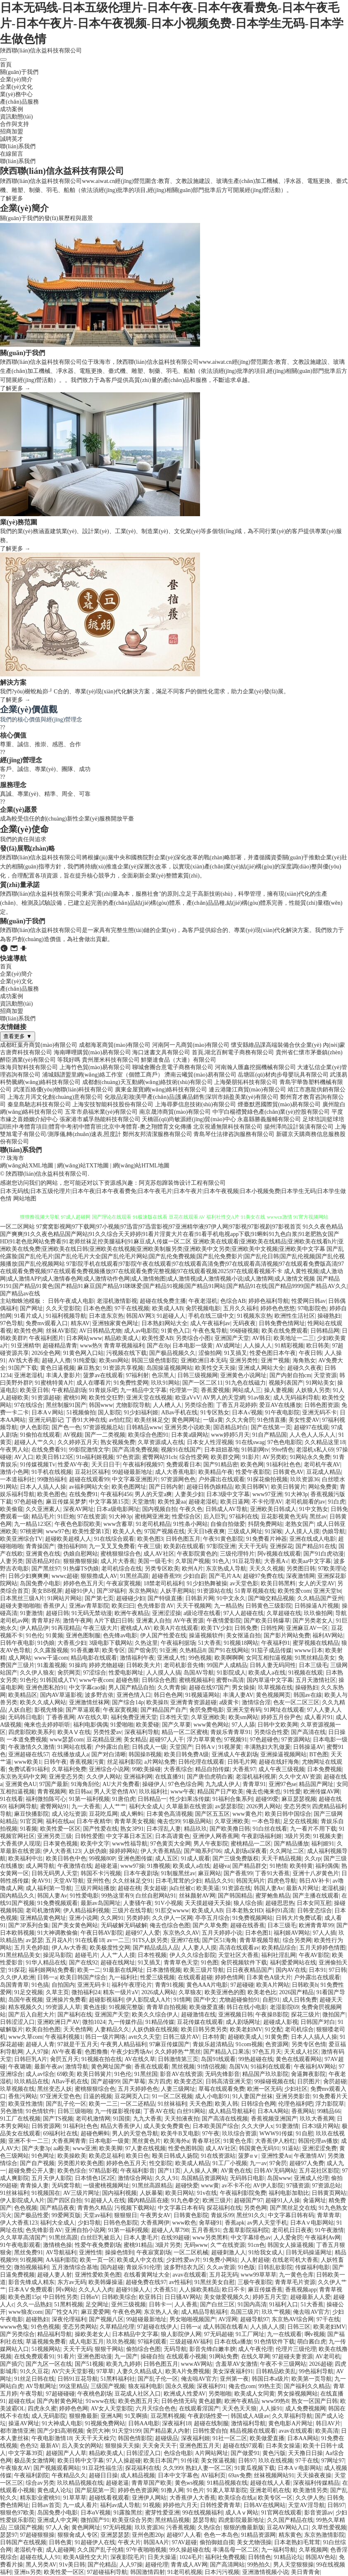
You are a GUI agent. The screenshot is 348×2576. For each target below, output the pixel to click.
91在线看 (11, 1799)
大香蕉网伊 (155, 2223)
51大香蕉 (209, 1643)
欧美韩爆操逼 (105, 2282)
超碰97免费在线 (263, 1576)
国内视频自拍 (159, 1509)
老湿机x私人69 (315, 1450)
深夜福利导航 (141, 1732)
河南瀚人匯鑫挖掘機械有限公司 (255, 1067)
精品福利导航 (54, 2334)
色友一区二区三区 (296, 1702)
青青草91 (254, 1784)
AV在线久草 (92, 1717)
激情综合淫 (256, 1702)
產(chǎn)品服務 (19, 102)
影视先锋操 (48, 1710)
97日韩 (337, 1970)
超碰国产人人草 (66, 2453)
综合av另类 (40, 2483)
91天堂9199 (126, 2431)
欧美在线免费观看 (285, 1331)
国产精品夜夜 (57, 2208)
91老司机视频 (184, 2572)
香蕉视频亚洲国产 (274, 2119)
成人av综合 (40, 2074)
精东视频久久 (25, 2007)
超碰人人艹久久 (34, 1442)
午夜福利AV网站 (315, 2067)
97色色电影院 (284, 1442)
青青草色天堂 (181, 1962)
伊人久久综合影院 (192, 1955)
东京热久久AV (181, 1933)
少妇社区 (295, 2089)
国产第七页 (99, 1598)
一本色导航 (266, 1821)
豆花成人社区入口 (137, 2394)
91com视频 (249, 2044)
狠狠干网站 (109, 2349)
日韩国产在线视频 (23, 2542)
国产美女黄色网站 (75, 1925)
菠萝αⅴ (248, 2156)
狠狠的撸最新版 (244, 2527)
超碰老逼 (106, 1866)
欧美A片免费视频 (187, 2371)
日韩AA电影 (144, 2423)
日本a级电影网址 (117, 1509)
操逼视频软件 (206, 1635)
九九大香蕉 (147, 2119)
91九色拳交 (185, 2200)
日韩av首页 (45, 2505)
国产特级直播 (165, 1598)
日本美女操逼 (283, 2446)
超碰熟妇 (37, 2319)
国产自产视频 (37, 2163)
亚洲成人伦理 (311, 2178)
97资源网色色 (178, 1479)
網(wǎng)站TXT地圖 (83, 1165)
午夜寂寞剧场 (153, 2252)
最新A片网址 (302, 1888)
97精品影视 (103, 2171)
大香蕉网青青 (69, 2141)
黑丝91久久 (250, 2215)
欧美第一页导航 (311, 2379)
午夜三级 (149, 1546)
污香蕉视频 (180, 2527)
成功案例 (11, 109)
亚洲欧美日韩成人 (273, 1509)
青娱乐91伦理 (143, 2267)
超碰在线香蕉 (247, 1925)
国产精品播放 (291, 1844)
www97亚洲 (267, 1494)
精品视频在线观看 (253, 2431)
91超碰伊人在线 (95, 2542)
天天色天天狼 (239, 2408)
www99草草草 (258, 2275)
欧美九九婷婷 (123, 2364)
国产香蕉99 (238, 1873)
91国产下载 (22, 1368)
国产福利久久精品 (307, 2386)
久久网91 (112, 1918)
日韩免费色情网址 (282, 1323)
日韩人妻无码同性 (273, 1665)
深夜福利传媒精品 (316, 2483)
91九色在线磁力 (245, 1383)
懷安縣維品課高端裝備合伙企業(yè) (276, 1045)
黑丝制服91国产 (66, 1405)
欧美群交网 (225, 1457)
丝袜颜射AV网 (197, 1896)
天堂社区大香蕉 (238, 1955)
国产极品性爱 (31, 2215)
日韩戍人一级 (149, 1747)
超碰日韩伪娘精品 (209, 1487)
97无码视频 (117, 2527)
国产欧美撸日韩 (230, 1829)
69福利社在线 (60, 2133)
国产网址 (31, 1308)
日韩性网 (272, 1628)
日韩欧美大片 (143, 1665)
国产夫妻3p (36, 2148)
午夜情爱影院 (224, 1621)
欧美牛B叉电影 (180, 2133)
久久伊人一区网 (172, 1918)
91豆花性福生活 (102, 2468)
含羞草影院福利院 (246, 2230)
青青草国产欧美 (151, 2483)
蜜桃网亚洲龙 (152, 1516)
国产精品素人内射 (166, 2431)
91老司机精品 (153, 1524)
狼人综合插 (248, 1903)
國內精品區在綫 (148, 2200)
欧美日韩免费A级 (186, 1754)
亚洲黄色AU (21, 1784)
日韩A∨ (205, 1747)
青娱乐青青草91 (230, 1732)
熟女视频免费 (117, 1442)
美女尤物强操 (254, 2542)
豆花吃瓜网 (103, 1814)
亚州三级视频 (128, 2304)
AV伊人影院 (268, 2185)
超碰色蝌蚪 (95, 2133)
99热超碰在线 (255, 2059)
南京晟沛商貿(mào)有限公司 (175, 1112)
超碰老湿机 (202, 1502)
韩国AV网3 (140, 1316)
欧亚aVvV (187, 1398)
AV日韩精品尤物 (100, 1331)
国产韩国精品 (235, 1896)
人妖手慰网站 (177, 1591)
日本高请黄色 (172, 1836)
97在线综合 (28, 1405)
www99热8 (275, 2401)
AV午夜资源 (188, 1621)
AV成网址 (228, 1346)
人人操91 (270, 2408)
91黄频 (54, 1635)
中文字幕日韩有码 (291, 2215)
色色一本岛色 (221, 2535)
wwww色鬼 (14, 2327)
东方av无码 (71, 2282)
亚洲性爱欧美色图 (98, 2275)
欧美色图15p (24, 2297)
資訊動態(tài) (16, 117)
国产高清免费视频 (135, 1450)
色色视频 (25, 2208)
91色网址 (43, 2156)
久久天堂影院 (63, 1308)
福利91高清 (279, 1910)
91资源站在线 (214, 1591)
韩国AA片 (156, 2542)
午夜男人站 (14, 1450)
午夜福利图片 (46, 1338)
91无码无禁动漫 (92, 1613)
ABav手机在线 (179, 1412)
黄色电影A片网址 (290, 2423)
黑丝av (318, 1516)
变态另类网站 (79, 2327)
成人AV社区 (158, 1554)
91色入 (221, 1561)
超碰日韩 (57, 1613)
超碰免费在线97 (146, 2282)
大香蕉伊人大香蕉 (192, 2498)
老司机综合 (299, 2029)
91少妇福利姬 (141, 1412)
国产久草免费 (210, 1925)
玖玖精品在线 (31, 2081)
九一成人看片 (80, 2505)
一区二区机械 (191, 2252)
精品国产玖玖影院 (265, 2074)
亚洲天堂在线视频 (149, 1398)
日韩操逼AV (308, 1747)
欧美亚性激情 (25, 2104)
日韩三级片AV (181, 2037)
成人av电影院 (141, 1331)
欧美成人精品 (192, 2163)
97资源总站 (326, 2185)
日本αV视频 (96, 2513)
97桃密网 (31, 1531)
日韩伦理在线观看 (201, 1762)
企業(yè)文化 (16, 87)
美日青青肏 (305, 2572)
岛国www (279, 2178)
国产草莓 (133, 2081)
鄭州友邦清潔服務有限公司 (157, 1134)
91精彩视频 (289, 1346)
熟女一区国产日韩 (314, 2401)
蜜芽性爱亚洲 (162, 2513)
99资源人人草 (63, 2007)
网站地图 (24, 1198)
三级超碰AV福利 (190, 2342)
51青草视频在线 (255, 1591)
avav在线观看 (189, 2275)
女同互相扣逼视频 (269, 1658)
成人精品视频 (137, 2475)
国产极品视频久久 (172, 1353)
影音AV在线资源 (181, 2074)
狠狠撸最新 (83, 2416)
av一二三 (118, 1940)
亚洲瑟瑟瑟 (114, 2535)
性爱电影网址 (126, 1673)
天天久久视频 (266, 1569)
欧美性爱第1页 (91, 1531)
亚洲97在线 (185, 1940)
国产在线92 (83, 1962)
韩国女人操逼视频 (290, 2245)
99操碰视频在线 (274, 2081)
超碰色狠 (127, 1680)
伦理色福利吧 (295, 2104)
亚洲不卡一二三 (28, 2141)
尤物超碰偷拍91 (239, 2000)
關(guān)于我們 (19, 72)
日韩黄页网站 (329, 2193)
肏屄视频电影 (203, 1308)
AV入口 (23, 1457)
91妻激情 (31, 1613)
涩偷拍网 (210, 1353)
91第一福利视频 (89, 1799)
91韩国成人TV (58, 1680)
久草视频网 (313, 2550)
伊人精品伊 (34, 1628)
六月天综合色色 (156, 2408)
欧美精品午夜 (215, 1472)
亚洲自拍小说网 (85, 2230)
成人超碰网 (60, 2550)
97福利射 (137, 1375)
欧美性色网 (28, 1331)
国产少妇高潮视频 (60, 2431)
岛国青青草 (14, 1985)
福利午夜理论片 (132, 1985)
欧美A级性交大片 (85, 2557)
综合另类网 (297, 1940)
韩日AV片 (328, 2423)
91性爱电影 (84, 1896)
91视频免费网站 (105, 2423)
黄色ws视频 (190, 2483)
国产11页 (169, 2171)
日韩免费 (245, 1628)
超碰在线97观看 (243, 2446)
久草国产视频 (192, 1561)
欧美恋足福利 (106, 2156)
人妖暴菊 (151, 2193)
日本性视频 (152, 1955)
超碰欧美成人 (245, 2037)
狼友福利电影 (145, 2386)
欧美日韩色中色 (66, 1858)
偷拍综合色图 (143, 2349)
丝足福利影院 (124, 1762)
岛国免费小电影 (40, 1583)
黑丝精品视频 (172, 2520)
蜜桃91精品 (138, 2245)
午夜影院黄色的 (197, 1554)
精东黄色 (290, 2535)
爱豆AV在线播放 (280, 1405)
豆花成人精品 (323, 1472)
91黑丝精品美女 (315, 1658)
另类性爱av (107, 1732)
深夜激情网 (300, 1576)
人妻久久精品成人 (140, 2371)
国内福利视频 (119, 2193)
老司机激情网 (43, 1910)
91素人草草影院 (227, 2490)
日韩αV (89, 2297)
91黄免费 (276, 2037)
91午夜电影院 (282, 1412)
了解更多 (11, 198)
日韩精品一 (152, 1799)
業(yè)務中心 (16, 94)
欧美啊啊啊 (229, 1658)
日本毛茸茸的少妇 (178, 1881)
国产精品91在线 (316, 1546)
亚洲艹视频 (275, 1360)
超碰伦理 (156, 2565)
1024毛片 (191, 2557)
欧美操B (156, 1702)
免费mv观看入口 (47, 1323)
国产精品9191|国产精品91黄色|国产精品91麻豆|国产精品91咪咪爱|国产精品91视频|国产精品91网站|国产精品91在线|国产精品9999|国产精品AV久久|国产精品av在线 (174, 1286)
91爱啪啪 (121, 1725)
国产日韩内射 (166, 1487)
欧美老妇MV (246, 2029)
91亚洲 (168, 1650)
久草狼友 (190, 1992)
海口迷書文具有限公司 (161, 1052)
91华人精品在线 (46, 1962)
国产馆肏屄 (142, 1650)
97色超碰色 (28, 1502)
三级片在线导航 (132, 1910)
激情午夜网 (77, 1621)
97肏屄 (278, 2163)
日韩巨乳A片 (30, 2059)
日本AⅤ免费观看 (30, 2290)
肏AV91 (40, 1881)
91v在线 (207, 2193)
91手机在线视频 (51, 1472)
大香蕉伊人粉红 (275, 2141)
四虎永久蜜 (42, 2408)
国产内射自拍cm (290, 1375)
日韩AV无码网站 (275, 2171)
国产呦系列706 (203, 1851)
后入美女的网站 (82, 2446)
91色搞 (40, 1985)
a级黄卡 (229, 1702)
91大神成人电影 (62, 2423)
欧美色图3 (150, 1539)
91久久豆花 (34, 2371)
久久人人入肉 (96, 2290)
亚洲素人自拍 (153, 1621)
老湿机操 (333, 1888)
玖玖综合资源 (239, 2133)
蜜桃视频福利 (196, 1680)
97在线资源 (91, 1516)
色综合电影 (178, 2453)
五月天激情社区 (316, 1680)
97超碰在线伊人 (157, 2327)
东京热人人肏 (161, 2312)
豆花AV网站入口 (288, 2527)
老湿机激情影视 (117, 1301)
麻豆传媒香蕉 (265, 2290)
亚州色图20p (148, 2535)
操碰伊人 (153, 1784)
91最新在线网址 (123, 1970)
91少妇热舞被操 (207, 1583)
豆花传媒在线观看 (200, 2022)
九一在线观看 (284, 2334)
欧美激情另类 (310, 2490)
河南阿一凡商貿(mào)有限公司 (190, 1045)
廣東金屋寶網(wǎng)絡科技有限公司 (161, 1089)
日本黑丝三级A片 (22, 1598)
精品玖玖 (195, 1829)
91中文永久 (231, 1598)
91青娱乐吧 (103, 1390)
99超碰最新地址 (132, 1472)
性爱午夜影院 (253, 1472)
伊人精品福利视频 (86, 1910)
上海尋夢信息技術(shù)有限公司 (195, 1104)
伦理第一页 (183, 1390)
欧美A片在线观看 (176, 1628)
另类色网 (255, 2208)
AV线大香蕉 (23, 1360)
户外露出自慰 (112, 1747)
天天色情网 (77, 2029)
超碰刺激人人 (228, 2252)
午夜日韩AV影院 (102, 1933)
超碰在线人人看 (270, 2483)
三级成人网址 (245, 1531)
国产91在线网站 (228, 1650)
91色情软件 (40, 2111)
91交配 (273, 2029)
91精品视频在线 (227, 2483)
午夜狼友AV (15, 2468)
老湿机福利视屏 (256, 1777)
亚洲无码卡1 (93, 1985)
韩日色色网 (168, 1695)
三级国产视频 (108, 2386)
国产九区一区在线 (49, 2364)
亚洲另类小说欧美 (187, 1427)
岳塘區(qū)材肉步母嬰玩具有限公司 (283, 1075)
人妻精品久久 (112, 2029)
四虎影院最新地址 (241, 2520)
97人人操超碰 (123, 2460)
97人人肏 (57, 2527)
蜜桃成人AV (135, 1628)
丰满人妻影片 (63, 1375)
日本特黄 (213, 2037)
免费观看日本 (183, 1464)
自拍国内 (63, 1985)
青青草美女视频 (134, 1821)
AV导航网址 (41, 2386)
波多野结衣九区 (184, 2267)
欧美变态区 (188, 2081)
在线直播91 (169, 1777)
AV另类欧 (274, 1457)
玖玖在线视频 (275, 2460)
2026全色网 (45, 1353)
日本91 (317, 1970)
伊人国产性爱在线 (163, 1635)
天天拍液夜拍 (181, 2119)
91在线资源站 (218, 2156)
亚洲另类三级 (54, 1836)
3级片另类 (297, 1836)
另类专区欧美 (162, 1569)
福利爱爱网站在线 (293, 1962)
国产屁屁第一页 (95, 2490)
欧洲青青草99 (316, 1925)
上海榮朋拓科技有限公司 (246, 1082)
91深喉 (273, 1531)
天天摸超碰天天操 (208, 1903)
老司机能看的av (305, 1502)
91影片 (251, 1457)
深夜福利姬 (195, 2438)
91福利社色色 (283, 1464)
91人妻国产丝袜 (252, 2096)
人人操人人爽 (200, 2171)
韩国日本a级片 (270, 2379)
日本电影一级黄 (192, 1346)
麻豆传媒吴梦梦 (66, 1502)
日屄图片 (308, 2081)
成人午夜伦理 (255, 2349)
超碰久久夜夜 (304, 1368)
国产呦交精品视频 (271, 1598)
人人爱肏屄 (288, 2237)
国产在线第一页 (271, 1427)
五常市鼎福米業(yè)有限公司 (101, 1112)
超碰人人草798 (170, 2230)
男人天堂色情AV (115, 1791)
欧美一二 (88, 1970)
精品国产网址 (316, 1784)
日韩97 (246, 2460)
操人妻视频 (278, 1390)
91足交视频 (28, 1992)
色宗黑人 (163, 1375)
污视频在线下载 (126, 1353)
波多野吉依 (99, 1695)
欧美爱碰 (147, 1725)
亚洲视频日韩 (235, 2014)
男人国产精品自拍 (131, 1687)
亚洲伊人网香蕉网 (216, 1836)
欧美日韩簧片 (288, 1487)
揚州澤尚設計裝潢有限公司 (299, 1127)
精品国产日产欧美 (220, 1791)
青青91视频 (169, 1985)
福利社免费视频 (225, 2557)
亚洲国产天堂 (232, 1338)
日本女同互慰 (314, 1903)
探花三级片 (305, 2014)
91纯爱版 (84, 1360)
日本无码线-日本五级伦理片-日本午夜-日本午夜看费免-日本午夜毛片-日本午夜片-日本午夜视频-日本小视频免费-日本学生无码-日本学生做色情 (171, 23)
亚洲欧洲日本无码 (204, 1360)
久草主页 (57, 1992)
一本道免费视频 (27, 1739)
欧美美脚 (110, 2148)
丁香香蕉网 (60, 1717)
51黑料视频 (68, 2304)
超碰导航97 (254, 2319)
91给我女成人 (265, 2252)
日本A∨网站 (47, 1412)
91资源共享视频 (123, 1368)
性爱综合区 (186, 1516)
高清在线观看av (239, 1948)
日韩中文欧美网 (277, 1725)
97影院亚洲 (221, 1546)
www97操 (132, 1866)
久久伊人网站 (103, 1777)
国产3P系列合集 (28, 1925)
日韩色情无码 (178, 2401)
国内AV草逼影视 (61, 1695)
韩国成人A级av (250, 2416)
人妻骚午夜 (137, 1903)
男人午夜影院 (210, 1844)
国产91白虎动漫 (323, 1554)
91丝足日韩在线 (34, 2379)
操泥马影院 (57, 1955)
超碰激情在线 (198, 2014)
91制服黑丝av (178, 1873)
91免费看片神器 (266, 1539)
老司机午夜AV (322, 1464)
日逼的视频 (97, 2096)
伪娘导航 (333, 1531)
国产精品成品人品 (156, 1948)
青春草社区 (206, 2141)
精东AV (80, 1323)
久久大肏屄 (240, 1420)
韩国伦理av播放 (318, 2141)
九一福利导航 (278, 2550)
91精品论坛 (288, 2557)
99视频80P (102, 1858)
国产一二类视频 (105, 1435)
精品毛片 (43, 1516)
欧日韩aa (80, 1791)
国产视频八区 (106, 2319)
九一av (258, 2163)
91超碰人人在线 (105, 2200)
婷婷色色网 (73, 2408)
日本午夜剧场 (141, 1873)
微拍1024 (93, 2022)
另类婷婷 (137, 1918)
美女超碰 (155, 1888)
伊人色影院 (34, 1427)
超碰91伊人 (79, 1591)
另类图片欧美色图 (80, 2163)
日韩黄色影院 (191, 2215)
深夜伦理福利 (69, 2319)
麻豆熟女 (88, 1368)
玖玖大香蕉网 (317, 2119)
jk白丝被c (181, 1888)
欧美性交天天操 (215, 1368)
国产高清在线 (308, 1732)
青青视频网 (51, 1791)
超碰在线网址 (117, 1962)
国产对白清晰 (108, 1754)
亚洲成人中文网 (57, 2520)
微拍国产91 (95, 2520)
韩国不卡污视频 (101, 1873)
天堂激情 (143, 1502)
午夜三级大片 (100, 1628)
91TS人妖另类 (150, 1940)
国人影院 (109, 1412)
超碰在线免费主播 (163, 1301)
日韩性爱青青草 (220, 2505)
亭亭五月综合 (212, 1918)
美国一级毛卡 (155, 1561)
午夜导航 (31, 2394)
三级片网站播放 (95, 1888)
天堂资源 (325, 1375)
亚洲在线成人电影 (312, 1539)
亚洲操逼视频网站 (283, 1754)
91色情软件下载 (274, 2342)
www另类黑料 (210, 2237)
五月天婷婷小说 (222, 1933)
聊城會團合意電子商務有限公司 (172, 1067)
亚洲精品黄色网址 (43, 1918)
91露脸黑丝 (127, 2513)
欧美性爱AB (157, 1338)
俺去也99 (168, 1821)
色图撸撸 (96, 2052)
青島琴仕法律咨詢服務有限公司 (233, 1134)
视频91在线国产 (181, 1450)
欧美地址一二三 (294, 1338)
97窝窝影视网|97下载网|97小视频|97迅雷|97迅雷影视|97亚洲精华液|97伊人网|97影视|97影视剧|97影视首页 (168, 1227)
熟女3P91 (132, 1829)
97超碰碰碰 (60, 2394)
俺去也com (242, 2386)
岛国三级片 (244, 2312)
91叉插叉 (235, 1353)
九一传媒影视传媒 (118, 2111)
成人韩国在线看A (225, 2327)
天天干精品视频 (281, 1858)
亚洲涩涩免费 (319, 2148)
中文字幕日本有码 (181, 2208)
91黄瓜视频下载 (254, 2468)
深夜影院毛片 (127, 2557)
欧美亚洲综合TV (21, 1539)
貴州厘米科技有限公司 (111, 1060)
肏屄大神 (98, 2431)
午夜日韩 (310, 1353)
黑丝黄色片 (146, 2141)
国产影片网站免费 (287, 1635)
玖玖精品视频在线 (80, 2483)
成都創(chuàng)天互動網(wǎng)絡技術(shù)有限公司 (147, 1082)
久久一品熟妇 (34, 2304)
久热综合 (209, 2527)
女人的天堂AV (316, 1583)
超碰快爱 (186, 2185)
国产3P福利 (111, 1591)
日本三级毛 (313, 1665)
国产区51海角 (219, 1940)
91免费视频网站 (252, 1918)
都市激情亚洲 (17, 2431)
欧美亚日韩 (34, 1390)
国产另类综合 (17, 2334)
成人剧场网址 (243, 2022)
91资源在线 (236, 1888)
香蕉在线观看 (151, 2067)
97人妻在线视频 (145, 2148)
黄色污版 (274, 2453)
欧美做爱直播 (206, 2007)
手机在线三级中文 (211, 1316)
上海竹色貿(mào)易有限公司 (95, 1067)
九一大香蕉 (86, 1806)
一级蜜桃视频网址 (106, 2185)
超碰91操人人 (133, 2290)
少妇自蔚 (194, 1576)
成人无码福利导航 (296, 1398)
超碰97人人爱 (142, 1933)
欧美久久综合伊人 (155, 2014)
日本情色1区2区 (95, 2178)
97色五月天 (267, 2052)
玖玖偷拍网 (318, 1613)
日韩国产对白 (317, 2022)
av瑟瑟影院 (229, 1806)
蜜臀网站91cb (159, 1457)
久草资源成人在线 (161, 1442)
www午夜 (182, 1791)
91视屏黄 (229, 1747)
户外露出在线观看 (221, 1479)
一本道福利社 (17, 1479)
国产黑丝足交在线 (293, 2208)
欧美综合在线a (236, 2498)
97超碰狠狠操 (37, 2535)
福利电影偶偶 (90, 1725)
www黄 (210, 2185)
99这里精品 (73, 2386)
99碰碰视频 (244, 1331)
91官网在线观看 (281, 2513)
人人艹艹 (114, 1806)
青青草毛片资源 (295, 2282)
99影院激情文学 (89, 1450)
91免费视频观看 (57, 1903)
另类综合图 (198, 1405)
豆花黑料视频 (167, 2416)
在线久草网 (255, 2356)
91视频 (151, 2505)
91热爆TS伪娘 (81, 1569)
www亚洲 (85, 2148)
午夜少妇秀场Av (131, 2052)
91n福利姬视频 (95, 1457)
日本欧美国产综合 (216, 2126)
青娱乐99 (222, 2215)
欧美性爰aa (172, 1502)
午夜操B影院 (271, 2014)
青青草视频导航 (259, 1940)
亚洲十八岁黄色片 (316, 1873)
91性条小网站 (190, 1524)
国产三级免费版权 (235, 1858)
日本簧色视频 (60, 1844)
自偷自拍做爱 (227, 1524)
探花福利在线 (224, 2208)
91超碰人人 (171, 1316)
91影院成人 (231, 1673)
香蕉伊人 (54, 1606)
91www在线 (100, 2401)
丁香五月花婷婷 (236, 1405)
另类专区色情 (308, 2044)
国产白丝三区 (217, 2304)
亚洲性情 (90, 2252)
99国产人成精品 (227, 1665)
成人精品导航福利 (231, 2111)
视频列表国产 (286, 1383)
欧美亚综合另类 (132, 2520)
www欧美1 (27, 1762)
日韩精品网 (324, 1331)
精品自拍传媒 (212, 1769)
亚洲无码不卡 (319, 1412)
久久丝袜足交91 (132, 1881)
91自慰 (304, 2133)
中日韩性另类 (60, 2297)
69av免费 (240, 2475)
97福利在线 (243, 1516)
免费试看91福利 (28, 1769)
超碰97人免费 (306, 2163)
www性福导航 (130, 1844)
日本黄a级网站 (189, 1435)
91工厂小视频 (229, 2163)
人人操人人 (257, 1346)
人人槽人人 (167, 1405)
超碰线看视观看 (109, 2498)
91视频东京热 (254, 1316)
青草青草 (328, 2215)
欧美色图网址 (129, 1487)
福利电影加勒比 (289, 2193)
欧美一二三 (103, 2104)
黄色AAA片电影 (207, 1985)
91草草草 (74, 2498)
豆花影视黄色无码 (284, 1516)
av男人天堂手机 (267, 2223)
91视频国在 (45, 2193)
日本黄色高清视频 (169, 1814)
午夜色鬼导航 (210, 1331)
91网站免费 (223, 2356)
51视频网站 (45, 2349)
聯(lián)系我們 (18, 146)
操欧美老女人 (92, 2334)
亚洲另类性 (243, 1360)
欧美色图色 (51, 1494)
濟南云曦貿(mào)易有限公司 (200, 1075)
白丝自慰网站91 (156, 1896)
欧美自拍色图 (43, 2029)
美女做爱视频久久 (227, 2297)
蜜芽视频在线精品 (316, 1643)
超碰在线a (21, 2401)
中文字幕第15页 (109, 1502)
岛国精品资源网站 (204, 2178)
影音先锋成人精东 (31, 2282)
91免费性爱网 (131, 1383)
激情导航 (76, 2067)
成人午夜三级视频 (281, 1769)
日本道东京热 (106, 1316)
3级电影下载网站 (110, 1643)
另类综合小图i (194, 1338)
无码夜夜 (244, 1323)
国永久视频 (179, 2386)
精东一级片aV (120, 1992)
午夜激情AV (309, 2156)
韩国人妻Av (269, 1888)
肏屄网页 (69, 1673)
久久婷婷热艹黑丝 (178, 2052)
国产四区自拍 (64, 2200)
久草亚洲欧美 (208, 1717)
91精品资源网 (258, 2535)
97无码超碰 (218, 2334)
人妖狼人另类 (313, 1390)
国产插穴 (11, 2364)
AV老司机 (327, 2356)
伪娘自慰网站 (80, 1554)
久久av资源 (221, 2267)
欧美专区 (113, 1650)
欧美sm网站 (114, 1360)
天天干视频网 (193, 1606)
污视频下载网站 (134, 2208)
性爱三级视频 (157, 1977)
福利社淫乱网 (278, 1955)
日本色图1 (258, 1933)
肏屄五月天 (64, 2059)
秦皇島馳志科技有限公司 (39, 1104)
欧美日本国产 (160, 2460)
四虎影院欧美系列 (31, 1732)
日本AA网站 (273, 2111)
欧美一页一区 (97, 2260)
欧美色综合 (71, 2171)
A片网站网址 (211, 2453)
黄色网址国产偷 (111, 2067)
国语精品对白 (230, 1427)
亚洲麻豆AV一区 (307, 1628)
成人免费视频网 (305, 2408)
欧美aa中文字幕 (311, 1561)
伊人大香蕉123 (62, 1851)
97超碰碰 (242, 1985)
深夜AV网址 (78, 1509)
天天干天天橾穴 (95, 2438)
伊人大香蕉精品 (161, 1851)
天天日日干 (105, 1464)
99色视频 (200, 1658)
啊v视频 (315, 2334)
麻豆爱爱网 (95, 2312)
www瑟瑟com (66, 1739)
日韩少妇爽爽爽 (28, 1576)
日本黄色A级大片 (268, 1977)
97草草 (105, 2371)
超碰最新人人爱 (310, 2297)
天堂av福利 (97, 2215)
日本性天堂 (174, 1717)
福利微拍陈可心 (46, 1799)
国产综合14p (128, 1702)
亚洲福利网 (138, 1777)
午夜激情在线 (74, 1866)
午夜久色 (191, 1509)
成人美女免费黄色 (166, 2126)
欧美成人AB (167, 1308)
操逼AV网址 (23, 2423)
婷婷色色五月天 (83, 1583)
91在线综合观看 (114, 1539)
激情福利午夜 (137, 1658)
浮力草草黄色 (204, 1739)
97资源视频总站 (103, 1427)
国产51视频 (89, 2364)
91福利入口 (283, 2304)
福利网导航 (22, 1806)
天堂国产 (181, 1747)
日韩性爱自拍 (210, 2431)
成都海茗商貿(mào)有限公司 (114, 1045)
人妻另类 (11, 1561)
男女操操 (243, 1687)
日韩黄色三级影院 (269, 1606)
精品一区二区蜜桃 (185, 1732)
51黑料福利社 (117, 2379)
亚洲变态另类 (66, 1777)
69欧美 (65, 2074)
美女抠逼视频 (218, 2460)
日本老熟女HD (244, 1910)
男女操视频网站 (297, 2394)
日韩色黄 (60, 2542)
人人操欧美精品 (199, 2290)
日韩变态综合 (314, 1910)
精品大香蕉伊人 (120, 2126)
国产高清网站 (227, 2565)
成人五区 (166, 1858)
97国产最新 (53, 1784)
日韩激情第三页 (178, 2059)
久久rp (313, 1858)
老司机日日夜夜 (292, 2230)
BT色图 (318, 1754)
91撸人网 (172, 2490)
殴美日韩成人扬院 (175, 2156)
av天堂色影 (244, 1583)
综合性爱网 (193, 1457)
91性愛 (292, 1791)
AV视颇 (72, 1435)
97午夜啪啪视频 (146, 2550)
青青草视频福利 (124, 1346)
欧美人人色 (127, 1531)
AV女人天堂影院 (112, 2408)
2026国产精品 (296, 1992)
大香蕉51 (164, 2290)
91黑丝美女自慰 (214, 2282)
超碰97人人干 (166, 1739)
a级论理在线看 (202, 1613)
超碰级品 (166, 2438)
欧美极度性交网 (110, 1948)
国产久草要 (176, 1725)
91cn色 (256, 2245)
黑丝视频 (183, 2067)
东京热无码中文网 (23, 1777)
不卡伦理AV (267, 1502)
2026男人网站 (263, 1806)
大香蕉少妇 (71, 1643)
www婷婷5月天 (230, 1435)
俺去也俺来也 (263, 1791)
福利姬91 (322, 1844)
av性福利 (180, 2282)
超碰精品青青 (60, 1346)
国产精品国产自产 (164, 1710)
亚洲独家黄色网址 (115, 1323)
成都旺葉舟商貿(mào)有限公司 (38, 1045)
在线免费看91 (48, 1450)
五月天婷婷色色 (138, 2089)
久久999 (173, 2468)
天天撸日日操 (305, 2453)
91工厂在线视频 (20, 2119)
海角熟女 (304, 1360)
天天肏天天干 (159, 2446)
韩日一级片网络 (105, 2037)
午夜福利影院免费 (243, 2193)
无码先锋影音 (222, 2074)
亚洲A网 (111, 2416)
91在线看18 (89, 1940)
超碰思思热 (279, 1903)
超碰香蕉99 (166, 1576)
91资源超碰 (45, 1398)
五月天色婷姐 (31, 1948)
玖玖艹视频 (276, 2312)
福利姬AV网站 (292, 1933)
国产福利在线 (74, 2014)
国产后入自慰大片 (31, 2014)
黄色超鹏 (210, 2401)
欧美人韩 (226, 2104)
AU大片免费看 (121, 1784)
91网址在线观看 (284, 1710)
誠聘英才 (11, 139)
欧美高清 (326, 2431)
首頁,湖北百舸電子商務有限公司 (233, 1052)
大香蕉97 (243, 1769)
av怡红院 (120, 1420)
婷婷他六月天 (180, 2505)
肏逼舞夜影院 (308, 2074)
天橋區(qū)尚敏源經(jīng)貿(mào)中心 (189, 1119)
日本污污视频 (222, 2572)
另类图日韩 (300, 1569)
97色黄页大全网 (170, 1844)
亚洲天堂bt (327, 1591)
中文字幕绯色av (251, 2237)
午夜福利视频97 (143, 1464)
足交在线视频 (300, 1821)
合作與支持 (14, 124)
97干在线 (328, 2319)
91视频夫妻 (327, 1836)
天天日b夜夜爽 (206, 1531)
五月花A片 (59, 1940)
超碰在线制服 (211, 2423)
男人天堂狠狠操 (293, 2565)
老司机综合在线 (121, 1569)
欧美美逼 (207, 1888)
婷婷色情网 (229, 1977)
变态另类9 (297, 1806)
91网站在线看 (74, 1747)
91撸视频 (158, 1866)
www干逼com (51, 1658)
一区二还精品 (137, 2104)
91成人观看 (195, 1858)
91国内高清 (252, 2304)
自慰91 (271, 2000)
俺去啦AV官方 (311, 2312)
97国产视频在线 (164, 1531)
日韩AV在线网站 (264, 2505)
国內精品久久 (17, 1896)
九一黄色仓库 (296, 2275)
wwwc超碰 (65, 1576)
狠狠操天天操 (122, 2446)
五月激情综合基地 (75, 2267)
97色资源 (128, 1457)
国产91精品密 (220, 1464)
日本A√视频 (247, 1412)
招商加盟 (11, 131)
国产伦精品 (102, 2565)
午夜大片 (129, 2542)
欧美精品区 (22, 1695)
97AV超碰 (184, 2542)
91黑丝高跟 (134, 1576)
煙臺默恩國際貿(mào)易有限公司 (279, 1104)
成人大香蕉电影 (175, 1472)
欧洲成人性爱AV (185, 2394)
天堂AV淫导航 (306, 2505)
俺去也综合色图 (170, 1925)
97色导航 (11, 1323)
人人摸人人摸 (302, 1531)
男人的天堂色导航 (135, 2133)
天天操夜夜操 (314, 2475)
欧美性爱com (294, 1591)
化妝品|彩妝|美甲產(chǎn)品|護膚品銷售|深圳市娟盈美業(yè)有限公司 (192, 1097)
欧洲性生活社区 (294, 1316)
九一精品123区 (33, 1524)
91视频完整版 (126, 2007)
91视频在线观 (305, 1673)
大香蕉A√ (276, 1561)
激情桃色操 (57, 2245)
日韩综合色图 (159, 1680)
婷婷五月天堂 (270, 2297)
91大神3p (296, 1494)
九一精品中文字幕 (143, 1390)
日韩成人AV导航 (226, 1509)
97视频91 (235, 1739)
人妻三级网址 (178, 2089)
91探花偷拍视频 (267, 1479)
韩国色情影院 (135, 2438)
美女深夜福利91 (232, 2371)
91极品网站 (197, 1821)
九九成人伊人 (222, 1784)
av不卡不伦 (236, 2185)
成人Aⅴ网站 (241, 2513)
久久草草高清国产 (23, 2237)
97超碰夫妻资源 (292, 2356)
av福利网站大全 (89, 1487)
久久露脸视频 (50, 1650)
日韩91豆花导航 (77, 2379)
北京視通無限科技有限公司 (227, 1127)
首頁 (6, 65)
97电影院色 (312, 1308)
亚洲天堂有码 (243, 1710)
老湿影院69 (284, 2007)
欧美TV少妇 (216, 1628)
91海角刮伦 (85, 1784)
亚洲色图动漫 (94, 2356)
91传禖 (189, 2460)
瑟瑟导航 (204, 2520)
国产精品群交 (249, 1866)
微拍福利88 (71, 1546)
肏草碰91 (210, 2223)
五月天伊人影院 (51, 2178)
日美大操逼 (162, 2557)
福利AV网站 (327, 1635)
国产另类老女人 (313, 1621)
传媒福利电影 (312, 2267)
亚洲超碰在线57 (28, 1754)
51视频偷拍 (81, 1412)
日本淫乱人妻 (163, 1829)
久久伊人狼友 (37, 1673)
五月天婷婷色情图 (322, 1948)
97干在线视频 (131, 1308)
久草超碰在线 (284, 1613)
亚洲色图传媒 (135, 1858)
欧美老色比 (262, 1992)
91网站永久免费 (310, 1457)
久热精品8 (192, 1650)
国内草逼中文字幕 (270, 1680)
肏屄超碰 (334, 2081)
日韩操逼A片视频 (316, 1606)
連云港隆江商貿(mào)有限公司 (247, 1089)
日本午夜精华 (93, 1821)
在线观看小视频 (186, 2356)
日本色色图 (97, 1308)
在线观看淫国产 (199, 2408)
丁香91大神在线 (86, 1420)
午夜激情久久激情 (31, 1747)
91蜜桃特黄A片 (54, 1383)
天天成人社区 (301, 2052)
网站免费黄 (322, 1487)
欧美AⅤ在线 (74, 1732)
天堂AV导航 (68, 1881)
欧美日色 (137, 2156)
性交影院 (160, 2163)
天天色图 (200, 2104)
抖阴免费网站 (265, 1524)
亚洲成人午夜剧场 (235, 1754)
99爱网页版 (66, 2215)
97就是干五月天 (77, 2044)
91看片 (66, 2356)
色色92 (28, 2446)
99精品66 (328, 2111)
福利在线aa (60, 1821)
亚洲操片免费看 (66, 2000)
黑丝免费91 (28, 2252)
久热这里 (146, 1643)
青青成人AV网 (189, 2565)
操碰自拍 (152, 2356)
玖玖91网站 (165, 1383)
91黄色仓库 (237, 2141)
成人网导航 (40, 1866)
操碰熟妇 (329, 1316)
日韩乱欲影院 (275, 2267)
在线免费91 (83, 1494)
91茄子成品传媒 (271, 1650)
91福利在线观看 (270, 2067)
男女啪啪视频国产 (192, 2319)
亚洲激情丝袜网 (89, 1702)
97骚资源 (298, 2185)
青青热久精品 (94, 2208)
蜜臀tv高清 (230, 1680)
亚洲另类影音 (293, 2096)
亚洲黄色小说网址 (243, 1375)
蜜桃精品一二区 (251, 1844)
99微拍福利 (51, 1479)
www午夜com (96, 1680)
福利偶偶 (326, 1866)
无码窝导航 (66, 2185)
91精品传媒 (159, 2022)
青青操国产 (40, 1546)
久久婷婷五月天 (77, 1442)
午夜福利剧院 (31, 2475)
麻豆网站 (209, 1873)
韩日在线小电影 (246, 2007)
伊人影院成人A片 (148, 2000)
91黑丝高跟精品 (152, 2185)
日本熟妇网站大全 (164, 1323)
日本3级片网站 (320, 2126)
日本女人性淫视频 (210, 1442)
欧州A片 (192, 1569)
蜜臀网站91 (54, 1806)
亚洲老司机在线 (270, 2490)
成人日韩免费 (299, 2000)
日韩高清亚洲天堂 (228, 2081)
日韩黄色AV (288, 1472)
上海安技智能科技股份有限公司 (112, 1104)
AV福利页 (213, 2475)
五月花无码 (223, 2275)
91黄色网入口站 (83, 1353)
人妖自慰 (19, 1710)
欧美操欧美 (71, 2156)
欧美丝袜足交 (151, 1420)
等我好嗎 (68, 1060)
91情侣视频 (211, 2067)
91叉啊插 (136, 2416)
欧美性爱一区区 (60, 1829)
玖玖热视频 (120, 2342)
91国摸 (121, 2119)
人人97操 (37, 2052)
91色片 (195, 2490)
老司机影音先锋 (184, 1665)
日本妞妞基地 (221, 1450)
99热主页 (269, 2386)
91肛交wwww (172, 1910)
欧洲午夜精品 (131, 1613)
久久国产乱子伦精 (100, 2550)
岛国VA (238, 2067)
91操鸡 (77, 1665)
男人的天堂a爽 (153, 1494)
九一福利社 (123, 1977)
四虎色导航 (281, 1881)
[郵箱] (15, 950)
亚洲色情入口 (134, 1695)
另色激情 (11, 2111)
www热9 (90, 1346)
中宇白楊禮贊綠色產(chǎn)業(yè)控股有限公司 (271, 1112)
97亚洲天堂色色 (60, 2096)
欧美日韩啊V (251, 1487)
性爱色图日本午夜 (273, 1353)
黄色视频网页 (273, 1695)
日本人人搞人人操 (43, 1487)
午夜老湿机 (202, 1301)
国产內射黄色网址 (60, 2401)
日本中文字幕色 (178, 2475)
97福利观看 (152, 2342)
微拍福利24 (86, 1992)
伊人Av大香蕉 (69, 1948)
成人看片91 (318, 1717)
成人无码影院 (48, 2416)
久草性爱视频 (329, 2527)
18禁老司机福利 (163, 1583)
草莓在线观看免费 (221, 2089)
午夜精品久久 (69, 2475)
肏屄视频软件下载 (244, 1962)
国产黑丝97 (45, 1569)
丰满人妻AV (238, 1695)
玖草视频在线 (275, 1687)
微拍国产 (334, 2014)
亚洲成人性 (171, 1658)
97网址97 (332, 2460)
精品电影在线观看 (94, 1658)
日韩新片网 (199, 1598)
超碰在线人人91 (40, 2557)
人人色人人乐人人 (312, 1435)
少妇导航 (89, 2223)
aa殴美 (61, 2148)
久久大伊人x (257, 2126)
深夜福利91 (211, 2386)
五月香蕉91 (205, 2230)
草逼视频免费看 (46, 2342)
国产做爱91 (245, 2453)
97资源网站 (295, 1739)
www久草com (25, 2037)
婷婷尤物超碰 (106, 1665)
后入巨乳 (214, 1516)
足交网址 (97, 2304)
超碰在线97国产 (209, 1687)
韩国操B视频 (145, 1754)
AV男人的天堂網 (224, 1398)
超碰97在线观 (311, 1427)
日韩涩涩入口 (17, 2022)
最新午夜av (48, 2067)
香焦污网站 (22, 2096)
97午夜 (210, 2133)
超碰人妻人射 (54, 2275)
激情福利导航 (248, 2423)
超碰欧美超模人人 (68, 1539)
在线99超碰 (175, 2237)
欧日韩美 (317, 1346)
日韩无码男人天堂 (54, 1873)
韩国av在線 (307, 1695)
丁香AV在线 (158, 2111)
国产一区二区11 (202, 1383)
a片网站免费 (160, 1762)
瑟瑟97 (8, 2535)
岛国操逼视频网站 (169, 1368)
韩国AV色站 (320, 2557)
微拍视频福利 (31, 2267)
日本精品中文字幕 (135, 2334)
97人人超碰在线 (243, 1613)
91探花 (17, 1970)
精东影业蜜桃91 (40, 2498)
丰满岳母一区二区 (235, 2550)
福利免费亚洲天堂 (134, 1717)
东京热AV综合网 (293, 2319)
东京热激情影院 (324, 2535)
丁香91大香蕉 (272, 1873)
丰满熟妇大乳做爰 (267, 1747)
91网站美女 (320, 1383)
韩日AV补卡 (314, 1881)
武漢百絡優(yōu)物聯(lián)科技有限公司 (63, 1089)
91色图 (209, 1962)
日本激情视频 (163, 1970)
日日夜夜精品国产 (249, 1970)
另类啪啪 (219, 2394)
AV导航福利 (61, 2252)
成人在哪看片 (93, 1383)
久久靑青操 (171, 1687)
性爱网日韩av (308, 1301)
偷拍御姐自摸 (217, 2542)
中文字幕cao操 (87, 1687)
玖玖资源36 (304, 1479)
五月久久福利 (240, 1308)
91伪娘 (46, 1643)
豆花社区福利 (92, 1472)
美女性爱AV (303, 1420)
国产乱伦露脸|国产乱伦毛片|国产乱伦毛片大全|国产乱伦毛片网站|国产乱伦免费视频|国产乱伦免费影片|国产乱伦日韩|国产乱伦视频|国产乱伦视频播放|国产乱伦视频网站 (172, 1256)
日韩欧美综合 (119, 2297)
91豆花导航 (246, 1561)
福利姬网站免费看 (52, 1970)
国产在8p (158, 1346)
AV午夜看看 (67, 2052)
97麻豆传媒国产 (169, 2044)
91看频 (28, 1829)
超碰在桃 (129, 1888)
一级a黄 (213, 1420)
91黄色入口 (175, 1331)
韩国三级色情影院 (154, 1360)
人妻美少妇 (189, 1494)
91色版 (246, 2267)
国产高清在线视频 (225, 2119)
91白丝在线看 (270, 1829)
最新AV (49, 2446)
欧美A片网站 (272, 1985)
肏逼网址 (314, 2200)
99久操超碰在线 (189, 2550)
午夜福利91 (275, 1643)
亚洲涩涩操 (166, 1613)
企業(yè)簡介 (16, 79)
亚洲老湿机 (28, 1375)
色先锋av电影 (120, 1635)
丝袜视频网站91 (274, 2475)
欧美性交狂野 (106, 1398)
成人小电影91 (212, 2096)
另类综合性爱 (271, 1732)
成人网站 (19, 1658)
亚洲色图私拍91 (46, 1687)
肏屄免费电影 (206, 1710)
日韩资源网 (45, 2126)
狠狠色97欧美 (17, 2513)
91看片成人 (28, 1316)
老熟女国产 (299, 1524)
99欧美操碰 (146, 1769)
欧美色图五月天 (138, 2401)
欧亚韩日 (150, 2297)
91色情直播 (271, 1420)
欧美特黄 (301, 1866)
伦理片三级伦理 (296, 2349)
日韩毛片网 (241, 1762)
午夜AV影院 (314, 1955)
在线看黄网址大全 (147, 2275)
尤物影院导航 (133, 1405)
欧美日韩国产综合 (83, 1977)
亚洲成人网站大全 (261, 1368)
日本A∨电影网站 (312, 2223)
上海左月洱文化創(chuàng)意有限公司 (55, 1097)
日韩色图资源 (321, 1405)
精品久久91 (219, 1881)
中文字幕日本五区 (129, 1836)
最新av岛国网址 (101, 1903)
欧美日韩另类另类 (204, 2029)
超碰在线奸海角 (279, 1762)
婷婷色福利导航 (268, 1301)
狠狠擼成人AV (99, 1576)
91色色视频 (45, 2327)
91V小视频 (168, 1903)
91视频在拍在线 (101, 2059)
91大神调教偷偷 (57, 1933)
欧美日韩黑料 (278, 1583)
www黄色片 (247, 1814)
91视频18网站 (241, 1643)
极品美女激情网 (34, 2460)
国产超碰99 (105, 2081)
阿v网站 (66, 2290)
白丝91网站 (191, 2111)
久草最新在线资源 (189, 1806)
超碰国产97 (248, 2200)
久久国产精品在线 (290, 2520)
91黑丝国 (145, 2074)
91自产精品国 (269, 1435)
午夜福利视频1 (64, 2037)
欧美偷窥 (11, 1509)
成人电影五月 (86, 2342)
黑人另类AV (41, 2565)
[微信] (5, 950)
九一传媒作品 (125, 2022)
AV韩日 (261, 1338)
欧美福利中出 (25, 1858)
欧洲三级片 (217, 2200)
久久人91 (166, 2178)
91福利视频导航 (66, 1316)
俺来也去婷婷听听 (47, 1725)
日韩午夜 (55, 1762)
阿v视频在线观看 (279, 1554)
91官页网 (31, 1821)
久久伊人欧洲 (17, 1977)
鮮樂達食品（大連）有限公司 (178, 1060)
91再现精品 (66, 1628)
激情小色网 (14, 1472)
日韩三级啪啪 (74, 2111)
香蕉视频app (301, 2290)
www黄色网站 (211, 1725)
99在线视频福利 (202, 2513)
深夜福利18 (176, 2423)
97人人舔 (243, 1725)
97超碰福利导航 (107, 2572)
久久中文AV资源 (300, 1777)
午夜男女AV (155, 2215)
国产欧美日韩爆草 (267, 1621)
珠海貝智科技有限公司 (29, 1067)
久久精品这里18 (325, 1442)
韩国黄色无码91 (259, 2148)
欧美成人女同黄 (254, 2394)
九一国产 (126, 2356)
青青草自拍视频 (166, 2007)
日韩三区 (298, 2327)
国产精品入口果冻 (226, 2052)
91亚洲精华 (25, 1346)
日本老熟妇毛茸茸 (297, 2542)
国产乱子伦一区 (66, 2104)
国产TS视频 (58, 2119)
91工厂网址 (250, 2334)
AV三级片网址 (81, 2193)
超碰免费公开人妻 (31, 2171)
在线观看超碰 (195, 1977)
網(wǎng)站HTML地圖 (141, 1165)
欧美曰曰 (123, 1606)
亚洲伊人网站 (149, 2498)
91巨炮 (66, 1516)
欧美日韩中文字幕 (80, 2460)
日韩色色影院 (120, 2223)
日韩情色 (259, 2557)
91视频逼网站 (202, 1695)
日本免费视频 (324, 1769)
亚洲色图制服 (83, 1635)
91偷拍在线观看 (40, 1435)
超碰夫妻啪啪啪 (20, 1606)
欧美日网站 (179, 2193)
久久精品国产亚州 (320, 1598)
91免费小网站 (220, 2260)
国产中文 (205, 2000)
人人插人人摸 (267, 2327)
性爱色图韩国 (185, 2148)
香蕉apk (235, 2223)
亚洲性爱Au (276, 2156)
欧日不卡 (233, 2290)
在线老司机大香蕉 (295, 2260)
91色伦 (34, 1635)
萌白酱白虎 (311, 2342)
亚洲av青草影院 (89, 1606)
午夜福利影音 (137, 2171)
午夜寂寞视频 (123, 1583)
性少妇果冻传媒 (189, 1799)
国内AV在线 (291, 1970)
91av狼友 (259, 1398)
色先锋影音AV (155, 1606)
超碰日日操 (103, 2475)
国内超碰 (112, 2267)
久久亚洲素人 (43, 1509)
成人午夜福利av (210, 1323)
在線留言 (11, 154)
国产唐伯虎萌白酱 (210, 1777)
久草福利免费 (69, 1769)
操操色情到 (119, 2252)
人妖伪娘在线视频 (155, 2029)
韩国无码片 (250, 1881)
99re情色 (282, 1450)
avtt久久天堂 (144, 2037)
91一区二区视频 (172, 2096)
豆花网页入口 (131, 2096)
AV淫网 (227, 2319)
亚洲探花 (281, 1546)
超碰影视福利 (106, 2000)
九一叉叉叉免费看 (112, 1546)
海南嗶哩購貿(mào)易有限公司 (92, 1052)
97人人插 (324, 1933)
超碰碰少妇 (130, 1598)
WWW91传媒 (276, 2133)
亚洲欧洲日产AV (58, 2022)
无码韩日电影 (25, 1717)
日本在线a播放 (232, 2342)
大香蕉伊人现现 (20, 1844)
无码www (196, 2245)
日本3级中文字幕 (228, 1494)
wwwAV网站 (197, 2364)
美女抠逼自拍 (243, 1635)
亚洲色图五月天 (199, 2446)
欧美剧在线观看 (184, 1546)
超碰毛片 (86, 1955)
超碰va (221, 1866)
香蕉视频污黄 (86, 1762)
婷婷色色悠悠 (277, 1308)
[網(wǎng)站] (23, 950)
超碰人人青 (40, 2044)
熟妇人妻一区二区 (209, 2468)
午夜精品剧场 (69, 1390)
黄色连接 (94, 2007)
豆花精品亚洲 (103, 1739)
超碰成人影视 (280, 2022)
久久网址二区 (286, 1851)
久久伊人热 (310, 2498)
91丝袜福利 (172, 2104)
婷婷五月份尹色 (281, 1717)
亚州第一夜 (234, 2379)
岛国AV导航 (199, 1673)
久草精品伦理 (117, 2327)
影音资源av (318, 2513)
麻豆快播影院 (31, 1814)
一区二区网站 (17, 1227)
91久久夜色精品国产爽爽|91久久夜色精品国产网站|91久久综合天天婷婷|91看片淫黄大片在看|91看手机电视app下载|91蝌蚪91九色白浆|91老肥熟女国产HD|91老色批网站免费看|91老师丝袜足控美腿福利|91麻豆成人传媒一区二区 (171, 1234)
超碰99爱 (267, 1799)
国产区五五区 (212, 1814)
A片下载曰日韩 (113, 1621)
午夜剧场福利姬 (261, 1836)
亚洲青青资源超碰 (193, 1702)
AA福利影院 (61, 2260)
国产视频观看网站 (56, 2468)
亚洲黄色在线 (43, 1554)
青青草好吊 (45, 1621)
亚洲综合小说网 (109, 1769)
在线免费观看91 (34, 2356)
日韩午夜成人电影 (71, 1301)
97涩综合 (94, 1673)
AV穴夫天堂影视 (73, 2371)
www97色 (58, 1531)
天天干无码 (252, 1546)
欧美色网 (252, 1464)
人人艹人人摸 (117, 1955)
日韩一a (47, 1977)
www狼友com (25, 2312)
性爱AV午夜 (73, 1464)
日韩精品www (144, 1427)
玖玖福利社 (153, 1791)
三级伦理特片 (237, 1554)
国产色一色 (66, 1427)
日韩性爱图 (89, 1836)
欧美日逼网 (234, 1502)
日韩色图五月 (183, 1539)
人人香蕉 (186, 2304)
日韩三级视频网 (197, 1375)
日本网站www (84, 1338)
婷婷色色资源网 (138, 2490)
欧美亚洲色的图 (225, 1992)
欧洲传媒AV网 (321, 1791)
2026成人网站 (158, 1992)
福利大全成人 (146, 1806)
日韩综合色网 (258, 2104)
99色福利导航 (316, 2371)
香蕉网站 (303, 2111)
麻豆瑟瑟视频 (298, 1799)
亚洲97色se (283, 1784)
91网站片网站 (64, 1598)
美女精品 (135, 1739)
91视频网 (31, 2260)
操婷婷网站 (123, 1851)
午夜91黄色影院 (223, 1539)
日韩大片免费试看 (299, 1918)
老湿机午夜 (28, 2550)
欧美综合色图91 (148, 1435)
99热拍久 (258, 2565)
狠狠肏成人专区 (77, 2535)
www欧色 (184, 2223)
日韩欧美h (305, 1985)
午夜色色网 (126, 2312)
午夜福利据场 (178, 1643)
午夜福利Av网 (323, 2237)
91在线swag (250, 1442)
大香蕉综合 (178, 1769)
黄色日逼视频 (57, 1368)
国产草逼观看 (83, 1710)
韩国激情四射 (147, 2572)
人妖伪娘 (95, 1851)
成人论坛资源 (69, 1814)
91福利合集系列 (232, 1799)
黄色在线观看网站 (299, 2059)
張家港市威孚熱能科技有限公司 (100, 1119)
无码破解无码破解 (124, 1925)
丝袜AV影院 (61, 1331)
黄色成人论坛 (54, 2490)
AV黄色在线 (236, 2171)
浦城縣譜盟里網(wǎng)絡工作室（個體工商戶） (102, 1075)
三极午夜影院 (255, 2282)
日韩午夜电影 (17, 1643)
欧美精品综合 (279, 1948)
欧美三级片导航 (204, 1970)
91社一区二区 (229, 2438)
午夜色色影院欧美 (78, 1524)
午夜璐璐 (19, 2067)
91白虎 (336, 1502)
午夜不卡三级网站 (283, 2364)
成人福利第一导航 (49, 1888)
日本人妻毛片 (141, 2237)
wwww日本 (308, 1650)
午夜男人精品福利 (123, 2044)
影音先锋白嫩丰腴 (212, 2349)
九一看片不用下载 (313, 1829)
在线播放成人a (70, 1754)
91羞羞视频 (51, 1665)
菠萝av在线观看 (103, 1375)
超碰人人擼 (56, 1360)
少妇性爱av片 (183, 2260)
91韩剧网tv (255, 1450)
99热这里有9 (117, 1896)
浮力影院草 (329, 2104)
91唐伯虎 (123, 1799)
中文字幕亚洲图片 (135, 1479)
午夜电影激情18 (51, 2438)
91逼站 (290, 2148)
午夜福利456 (116, 1494)
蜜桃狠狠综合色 (120, 1554)
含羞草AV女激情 (236, 2364)
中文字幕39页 (25, 2453)
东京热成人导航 (226, 1569)
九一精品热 (228, 1606)
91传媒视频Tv (37, 1464)
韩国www (101, 1405)
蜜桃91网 (74, 1398)
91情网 (182, 2000)
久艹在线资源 (227, 2245)
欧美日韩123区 (55, 1457)
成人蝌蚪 (131, 1814)
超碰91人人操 (282, 2200)
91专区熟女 (214, 1412)
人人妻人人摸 (199, 1948)
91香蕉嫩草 (85, 1650)
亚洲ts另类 (27, 2572)
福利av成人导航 (120, 2505)
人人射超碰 (255, 2260)
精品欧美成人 (122, 1338)
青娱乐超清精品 (213, 2044)
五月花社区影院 (319, 2171)
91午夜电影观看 (20, 2245)
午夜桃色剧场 (94, 2394)
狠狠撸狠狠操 (80, 1561)
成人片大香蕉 (117, 1561)
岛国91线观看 (218, 2059)
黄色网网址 (186, 1420)
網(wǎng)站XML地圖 (26, 1165)
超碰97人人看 (184, 2535)
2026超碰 (320, 2364)
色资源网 (276, 2044)
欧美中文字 (95, 1844)
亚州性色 (98, 1881)
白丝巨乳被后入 (101, 2237)
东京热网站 (143, 1591)
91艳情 (278, 1866)
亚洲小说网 (83, 1918)
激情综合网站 (135, 2178)
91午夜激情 (329, 2230)
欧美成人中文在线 (140, 2260)
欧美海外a (176, 2141)
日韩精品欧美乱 (276, 2371)
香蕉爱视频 (215, 1390)
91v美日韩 (72, 2565)
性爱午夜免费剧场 (98, 2245)
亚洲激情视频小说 (265, 2572)
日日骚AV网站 (182, 2297)
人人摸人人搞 (163, 1673)
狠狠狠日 (125, 2215)
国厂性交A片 (61, 2312)
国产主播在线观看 (316, 1896)
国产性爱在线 (100, 1829)
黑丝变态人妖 (54, 2089)
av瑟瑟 (34, 1940)
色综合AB (233, 1301)
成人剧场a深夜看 (245, 1851)
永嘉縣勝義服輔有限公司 (269, 1119)
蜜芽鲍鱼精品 (272, 1896)
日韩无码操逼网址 (309, 2252)
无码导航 (175, 2349)
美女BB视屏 (46, 1591)
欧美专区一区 (275, 2498)
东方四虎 (159, 2081)
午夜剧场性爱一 (208, 2416)
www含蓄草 (118, 1524)
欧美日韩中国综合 (288, 1814)
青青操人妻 (34, 2185)
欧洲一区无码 (264, 2089)
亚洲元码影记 (46, 1420)
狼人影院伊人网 (181, 2334)
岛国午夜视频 (25, 2000)
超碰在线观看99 (89, 1479)
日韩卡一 (160, 2304)
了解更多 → (15, 388)
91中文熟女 (313, 1509)
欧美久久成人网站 (43, 1702)
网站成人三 (246, 1390)
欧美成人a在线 (267, 1673)
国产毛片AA (224, 1576)
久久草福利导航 (292, 2416)
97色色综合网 (185, 1784)
